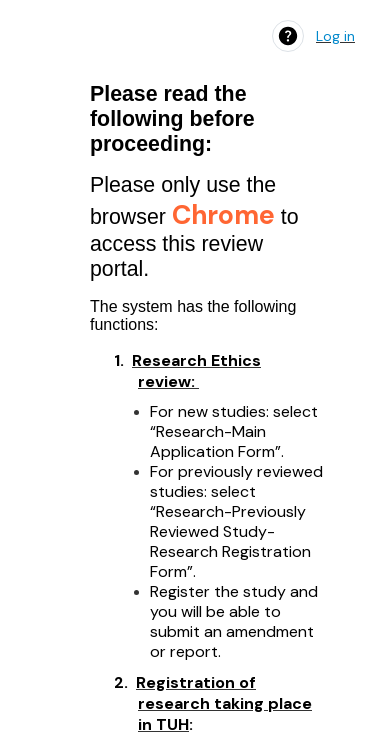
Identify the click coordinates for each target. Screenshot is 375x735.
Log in (335, 36)
